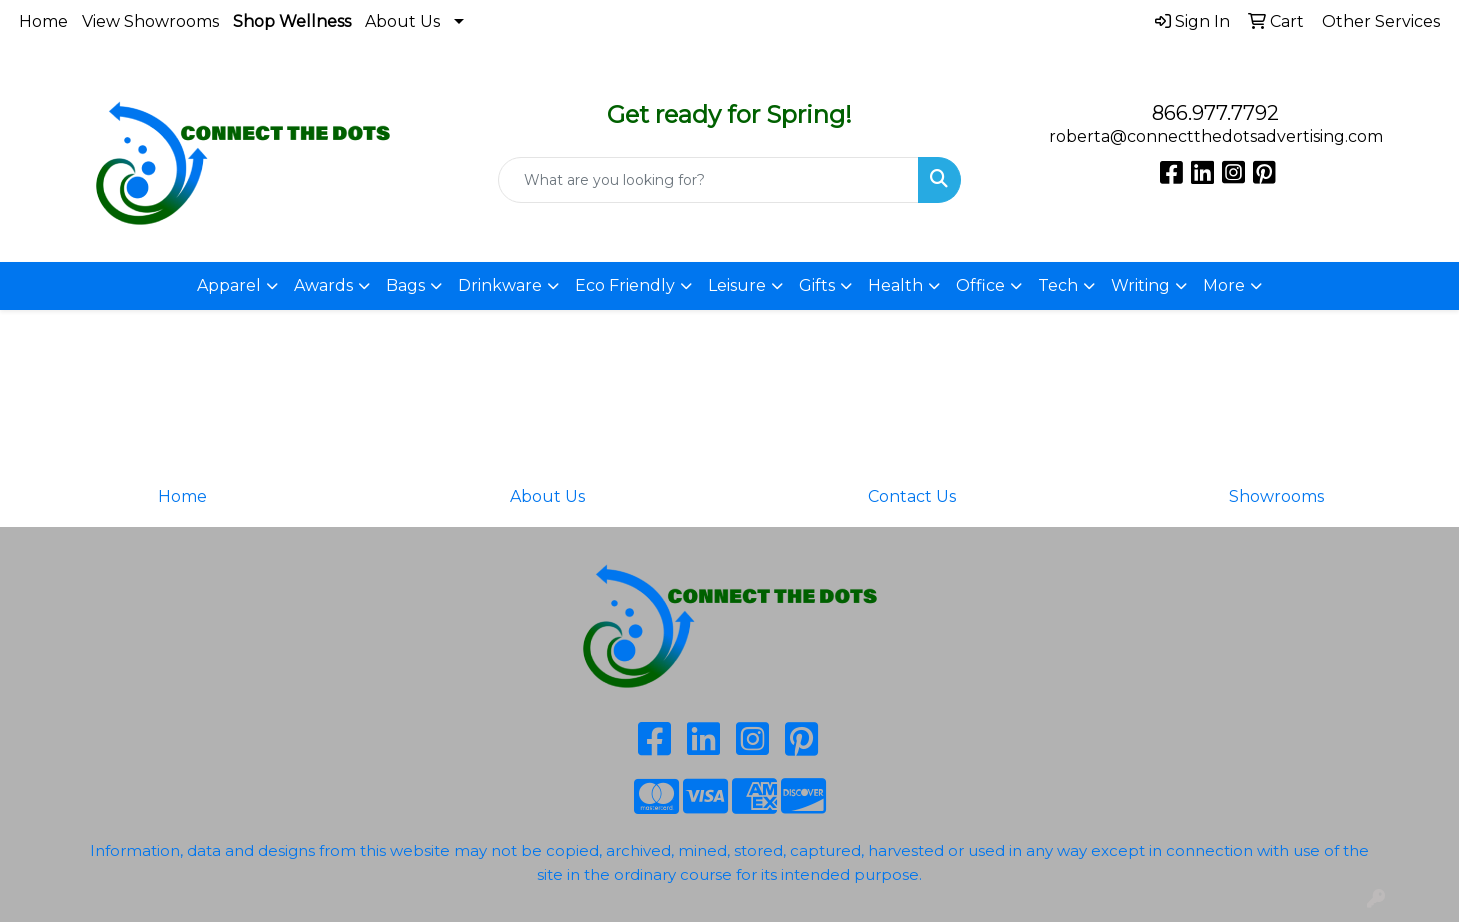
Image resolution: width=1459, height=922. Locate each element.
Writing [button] (1140, 285)
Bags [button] (405, 285)
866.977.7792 (1215, 113)
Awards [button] (323, 285)
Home (43, 21)
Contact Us (912, 496)
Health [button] (895, 285)
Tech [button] (1058, 285)
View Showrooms (150, 21)
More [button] (1224, 285)
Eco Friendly (625, 285)
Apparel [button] (229, 285)
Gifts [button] (817, 285)
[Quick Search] (708, 180)
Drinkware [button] (500, 285)
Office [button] (980, 285)
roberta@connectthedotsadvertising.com (1216, 136)
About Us (402, 21)
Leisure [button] (737, 285)
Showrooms (1276, 496)
